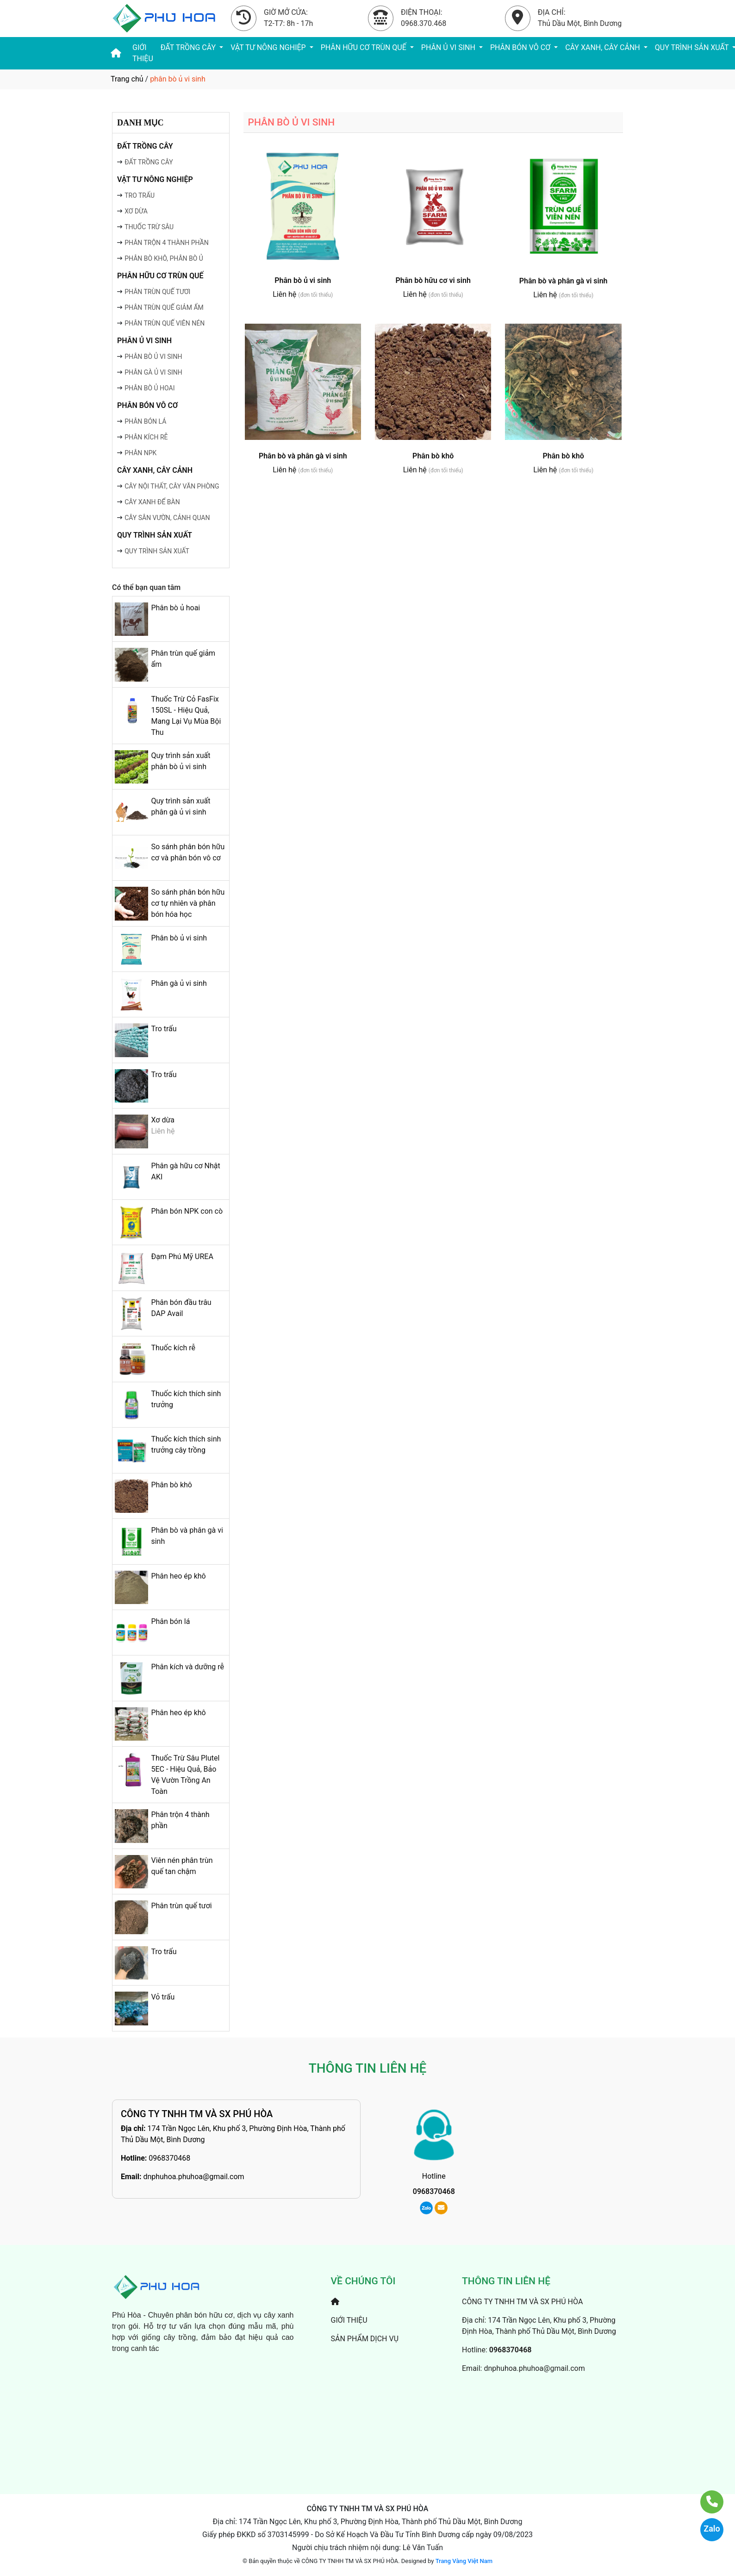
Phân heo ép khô (178, 1576)
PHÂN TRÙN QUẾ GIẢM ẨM (164, 307)
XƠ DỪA (136, 211)
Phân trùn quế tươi (181, 1905)
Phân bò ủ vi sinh (179, 938)
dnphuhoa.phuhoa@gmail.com (193, 2176)
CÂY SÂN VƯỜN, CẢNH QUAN (167, 517)
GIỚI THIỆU (142, 53)
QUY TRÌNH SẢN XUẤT (154, 535)
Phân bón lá (170, 1621)
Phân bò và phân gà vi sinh (563, 280)
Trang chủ (127, 79)
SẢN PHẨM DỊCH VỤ (365, 2338)
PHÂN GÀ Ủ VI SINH (153, 372)
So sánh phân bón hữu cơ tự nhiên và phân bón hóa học (187, 903)
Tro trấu (163, 1028)
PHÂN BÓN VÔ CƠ (521, 47)
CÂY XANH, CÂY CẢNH (603, 47)
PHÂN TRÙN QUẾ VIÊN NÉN (165, 323)
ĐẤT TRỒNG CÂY (189, 47)
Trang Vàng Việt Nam (464, 2560)
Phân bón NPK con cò (187, 1211)
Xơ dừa (162, 1120)
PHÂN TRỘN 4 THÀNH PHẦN (167, 242)
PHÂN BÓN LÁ (145, 421)
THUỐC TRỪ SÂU (149, 227)
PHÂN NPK (140, 453)
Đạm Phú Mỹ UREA (182, 1256)
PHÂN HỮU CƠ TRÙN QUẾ (364, 47)
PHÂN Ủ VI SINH (449, 47)
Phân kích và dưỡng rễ (187, 1666)
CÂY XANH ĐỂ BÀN (152, 502)
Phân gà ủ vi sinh (178, 983)
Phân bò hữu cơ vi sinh (433, 280)
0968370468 (169, 2158)
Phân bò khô (171, 1484)
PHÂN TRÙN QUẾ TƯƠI (157, 291)
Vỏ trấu (162, 1997)
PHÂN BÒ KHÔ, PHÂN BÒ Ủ (164, 258)
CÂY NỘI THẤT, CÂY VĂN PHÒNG (172, 486)
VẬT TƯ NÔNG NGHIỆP (269, 47)
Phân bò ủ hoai (175, 607)
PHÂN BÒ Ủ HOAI (149, 388)
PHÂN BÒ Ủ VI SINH (153, 356)
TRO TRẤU (140, 195)
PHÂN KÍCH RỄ (146, 437)
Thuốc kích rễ (173, 1347)
